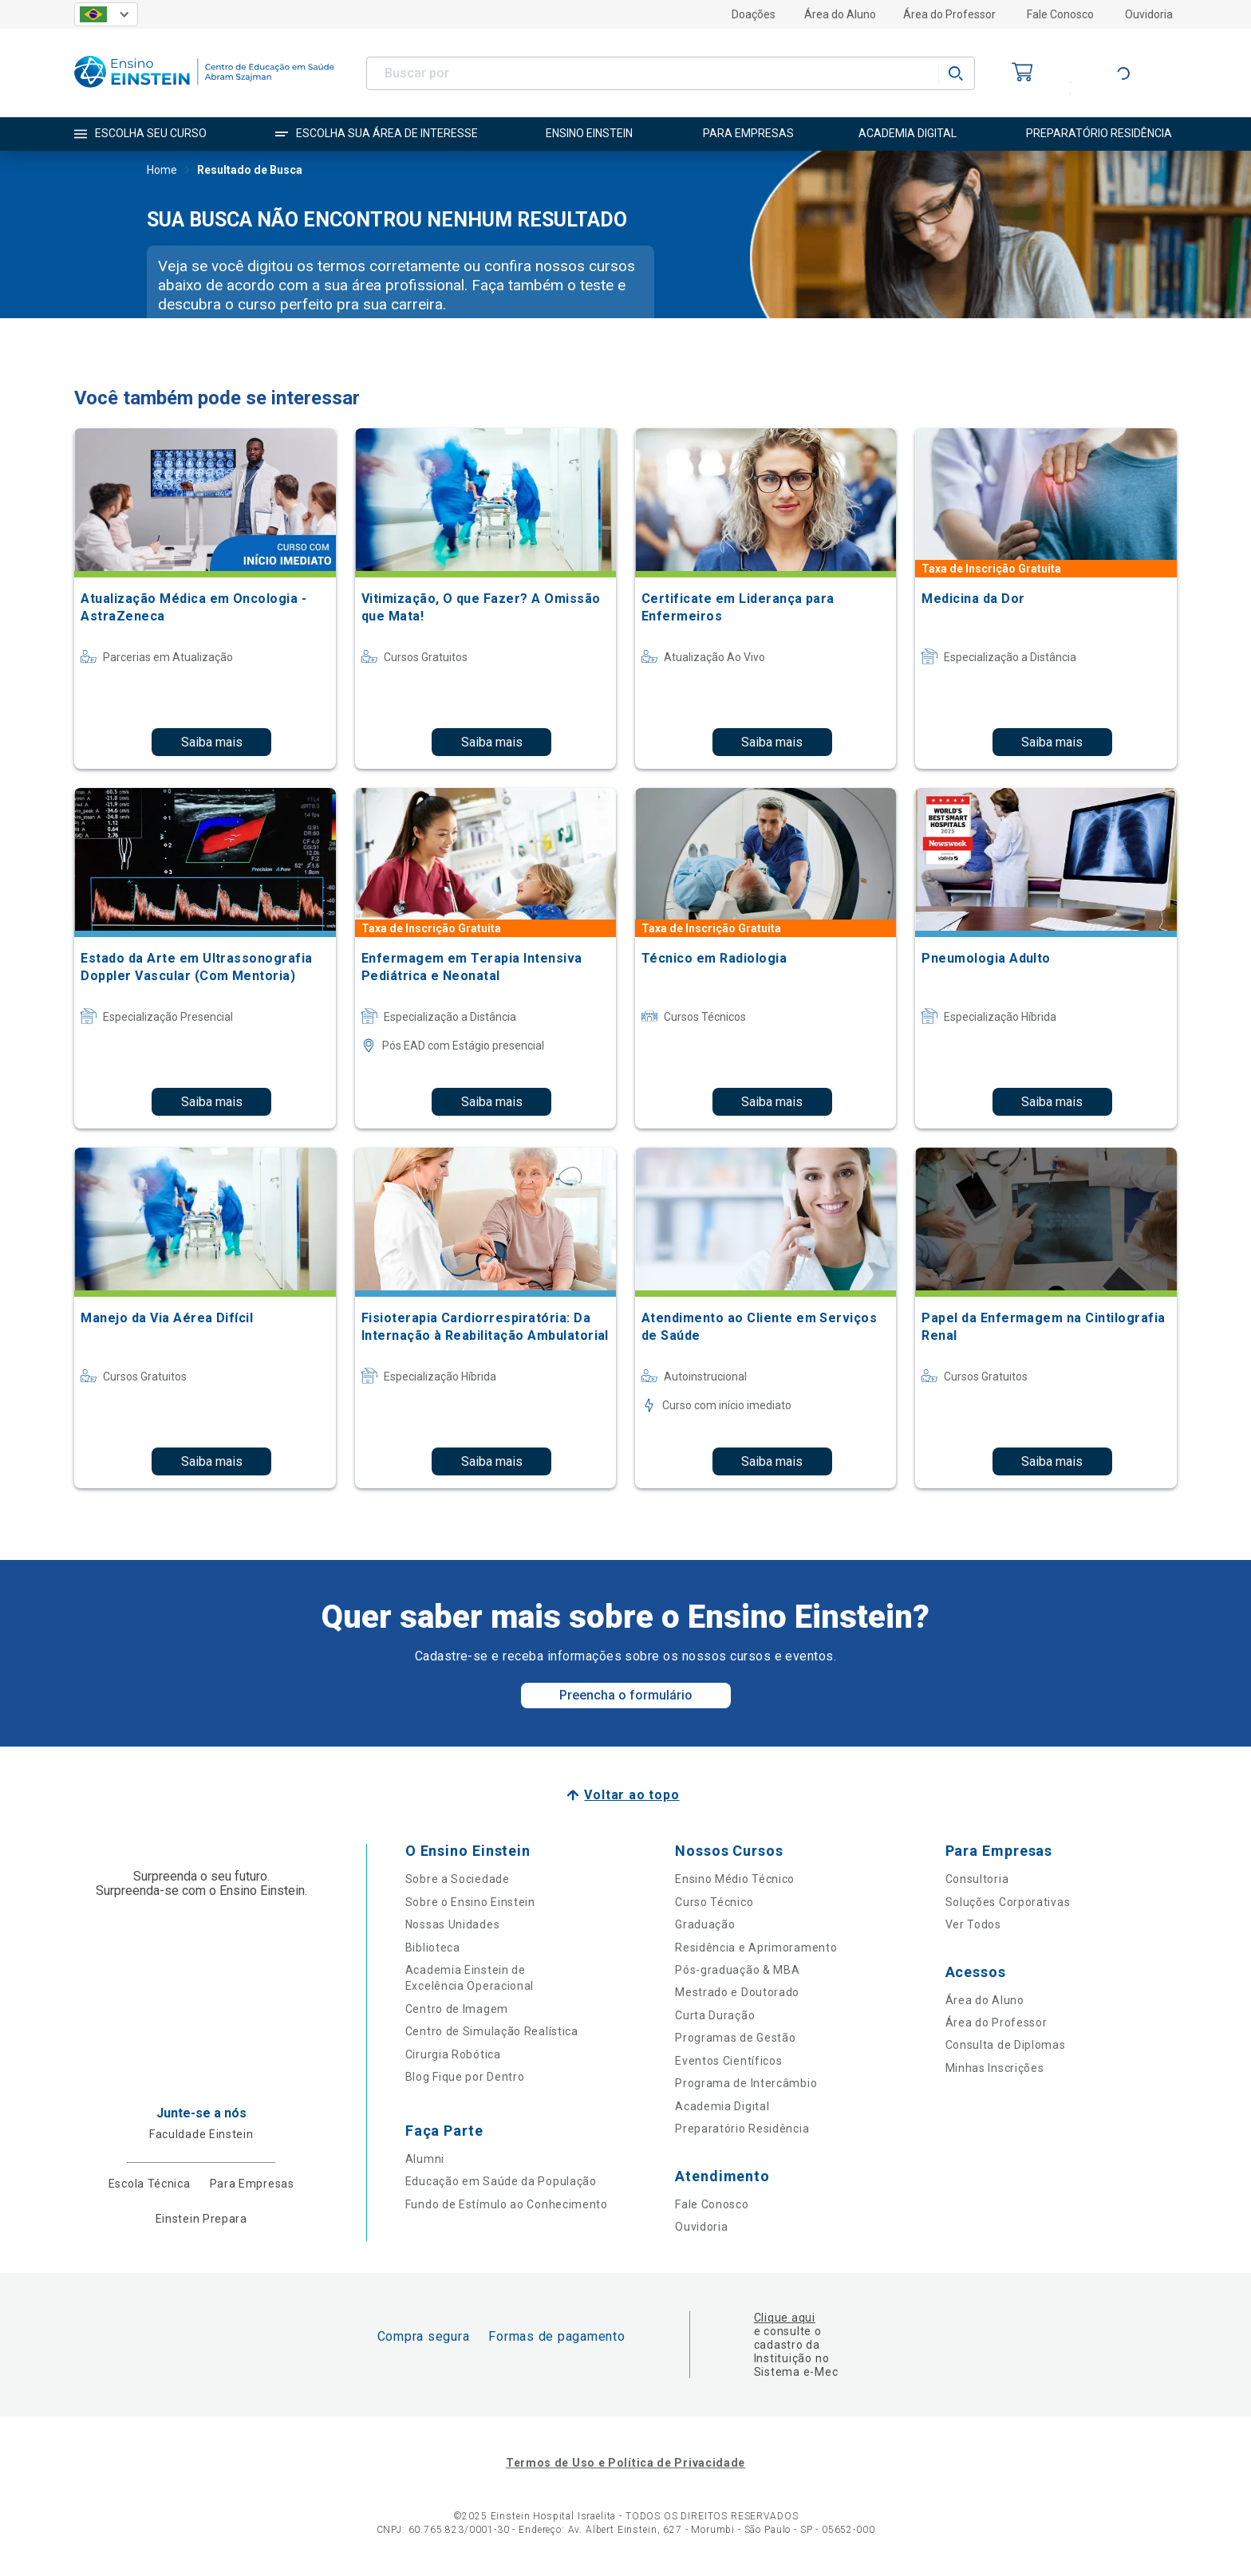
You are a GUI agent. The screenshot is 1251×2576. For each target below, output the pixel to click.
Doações (753, 14)
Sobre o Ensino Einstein (470, 1902)
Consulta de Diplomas (1005, 2044)
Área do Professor (949, 14)
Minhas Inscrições (994, 2068)
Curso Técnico (714, 1902)
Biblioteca (432, 1947)
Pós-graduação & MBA (737, 1970)
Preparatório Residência (742, 2128)
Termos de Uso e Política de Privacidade (625, 2462)
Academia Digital (722, 2106)
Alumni (424, 2159)
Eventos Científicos (728, 2060)
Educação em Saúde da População (501, 2181)
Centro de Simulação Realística (491, 2031)
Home (162, 171)
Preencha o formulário (626, 1695)
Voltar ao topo (631, 1794)
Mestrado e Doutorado (737, 1992)
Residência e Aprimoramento (756, 1947)
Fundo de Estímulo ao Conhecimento (506, 2204)
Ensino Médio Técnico (735, 1879)
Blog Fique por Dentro (465, 2076)
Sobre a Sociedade (457, 1879)
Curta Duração (715, 2015)
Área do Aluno (840, 14)
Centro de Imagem (456, 2009)
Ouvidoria (1149, 14)
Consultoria (977, 1879)
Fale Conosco (1060, 14)
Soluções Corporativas (1008, 1902)
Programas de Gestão (735, 2037)
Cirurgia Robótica (453, 2054)
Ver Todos (973, 1924)
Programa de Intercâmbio (746, 2083)
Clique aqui (784, 2317)
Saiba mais (212, 742)
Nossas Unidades (452, 1924)
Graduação (705, 1924)
